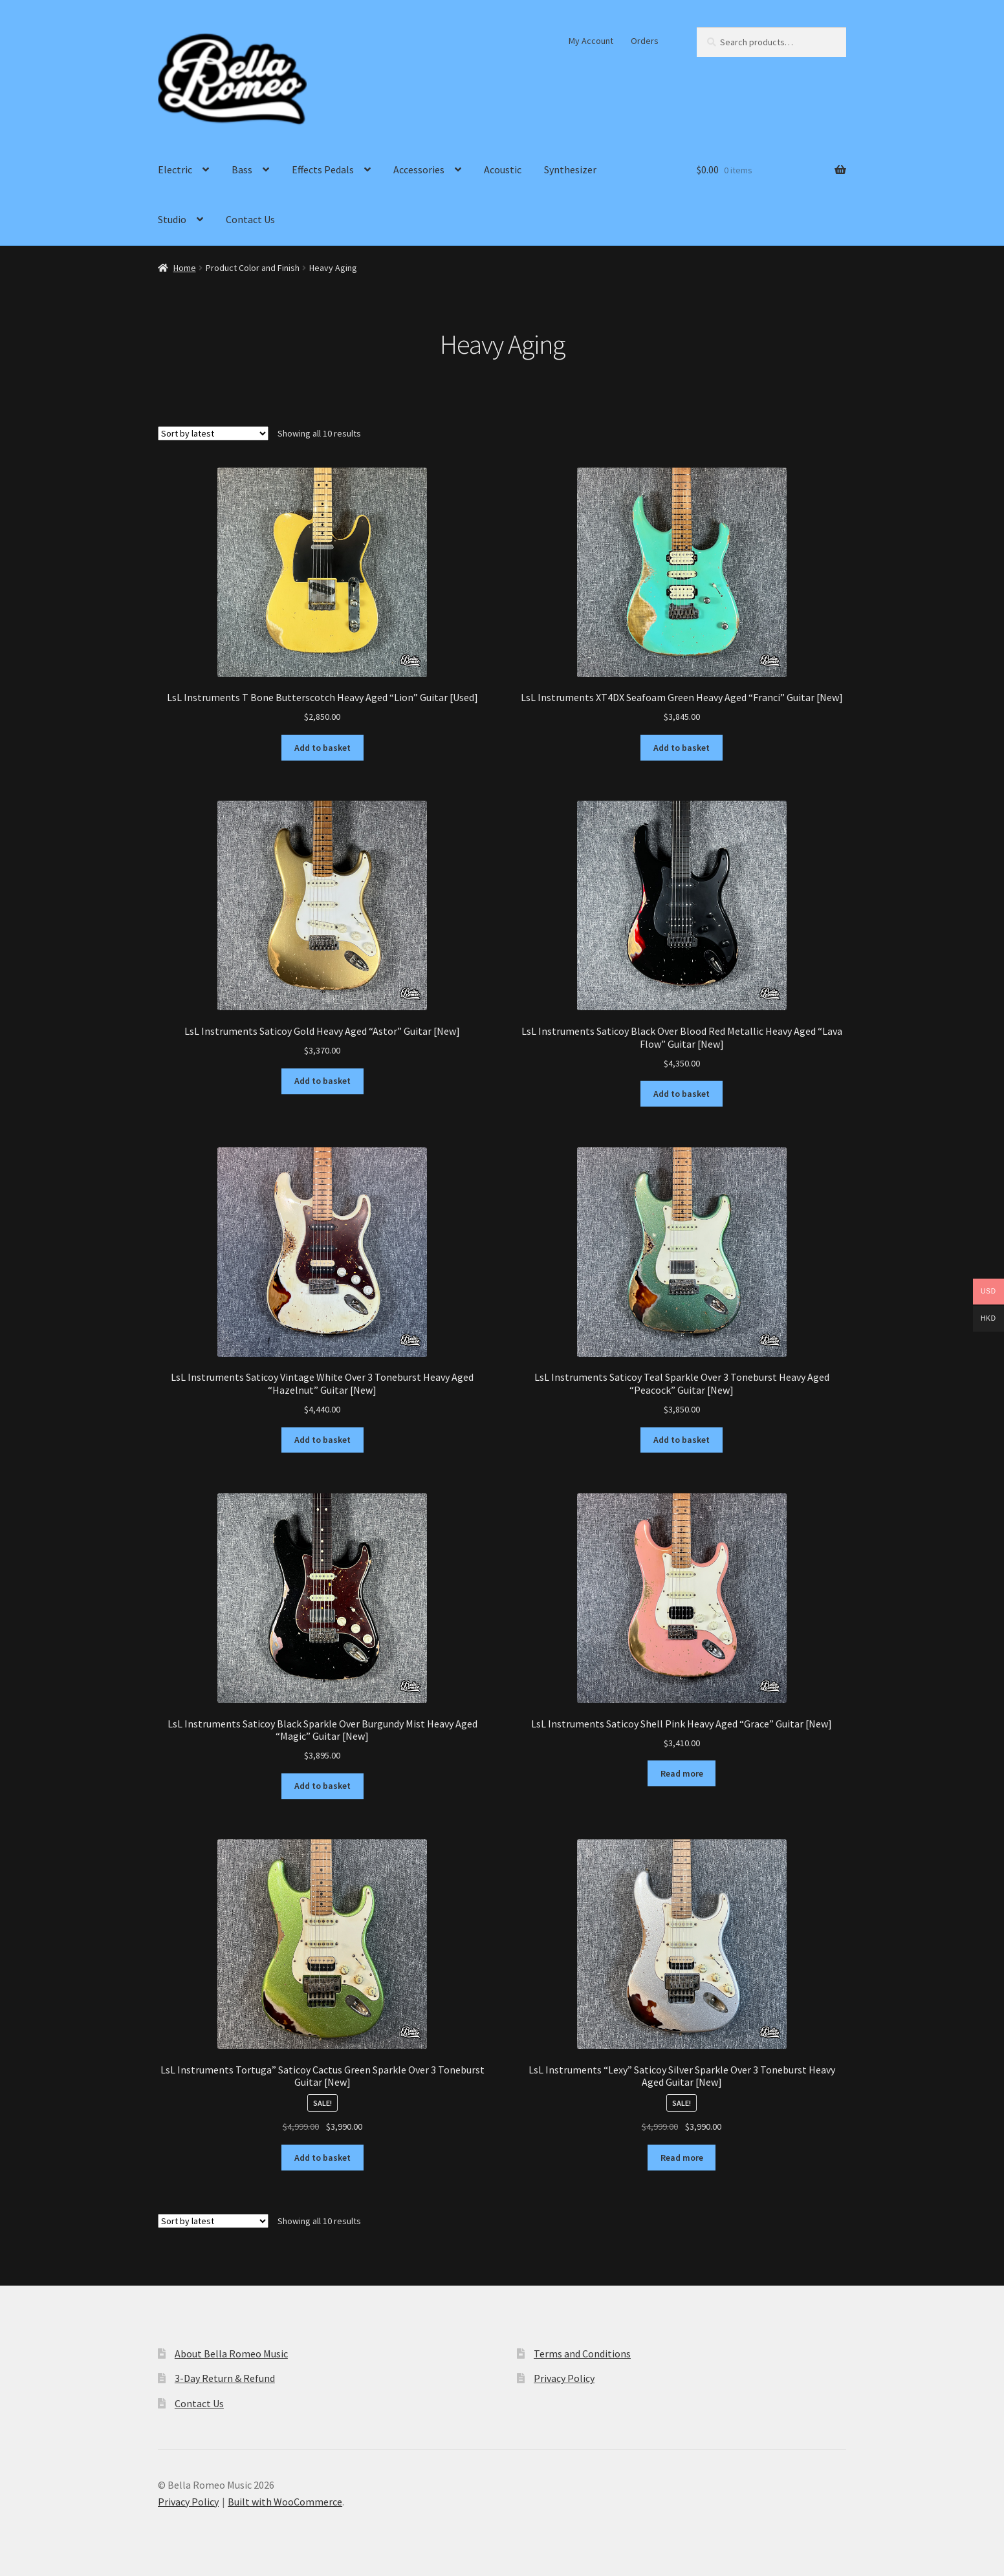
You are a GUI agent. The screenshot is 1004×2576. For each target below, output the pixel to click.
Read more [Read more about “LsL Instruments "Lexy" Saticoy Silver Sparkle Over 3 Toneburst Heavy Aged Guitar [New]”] (681, 2157)
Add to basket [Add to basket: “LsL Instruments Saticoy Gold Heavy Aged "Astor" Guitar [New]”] (322, 1081)
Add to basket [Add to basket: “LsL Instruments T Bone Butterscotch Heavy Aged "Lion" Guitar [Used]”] (322, 747)
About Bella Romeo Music (231, 2353)
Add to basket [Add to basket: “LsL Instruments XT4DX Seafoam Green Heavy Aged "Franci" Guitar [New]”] (681, 747)
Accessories (418, 169)
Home (184, 268)
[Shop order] (213, 433)
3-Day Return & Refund (225, 2378)
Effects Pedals (323, 169)
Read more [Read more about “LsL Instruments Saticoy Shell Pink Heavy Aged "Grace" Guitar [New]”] (681, 1773)
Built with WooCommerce (285, 2501)
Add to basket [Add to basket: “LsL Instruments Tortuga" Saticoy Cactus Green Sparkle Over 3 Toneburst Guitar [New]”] (322, 2157)
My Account (591, 41)
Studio (172, 219)
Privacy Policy (564, 2378)
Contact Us (250, 219)
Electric (175, 169)
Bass (242, 169)
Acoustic (502, 169)
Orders (645, 41)
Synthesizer (570, 169)
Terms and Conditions (582, 2353)
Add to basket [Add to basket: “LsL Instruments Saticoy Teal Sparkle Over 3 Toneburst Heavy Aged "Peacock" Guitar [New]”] (681, 1439)
